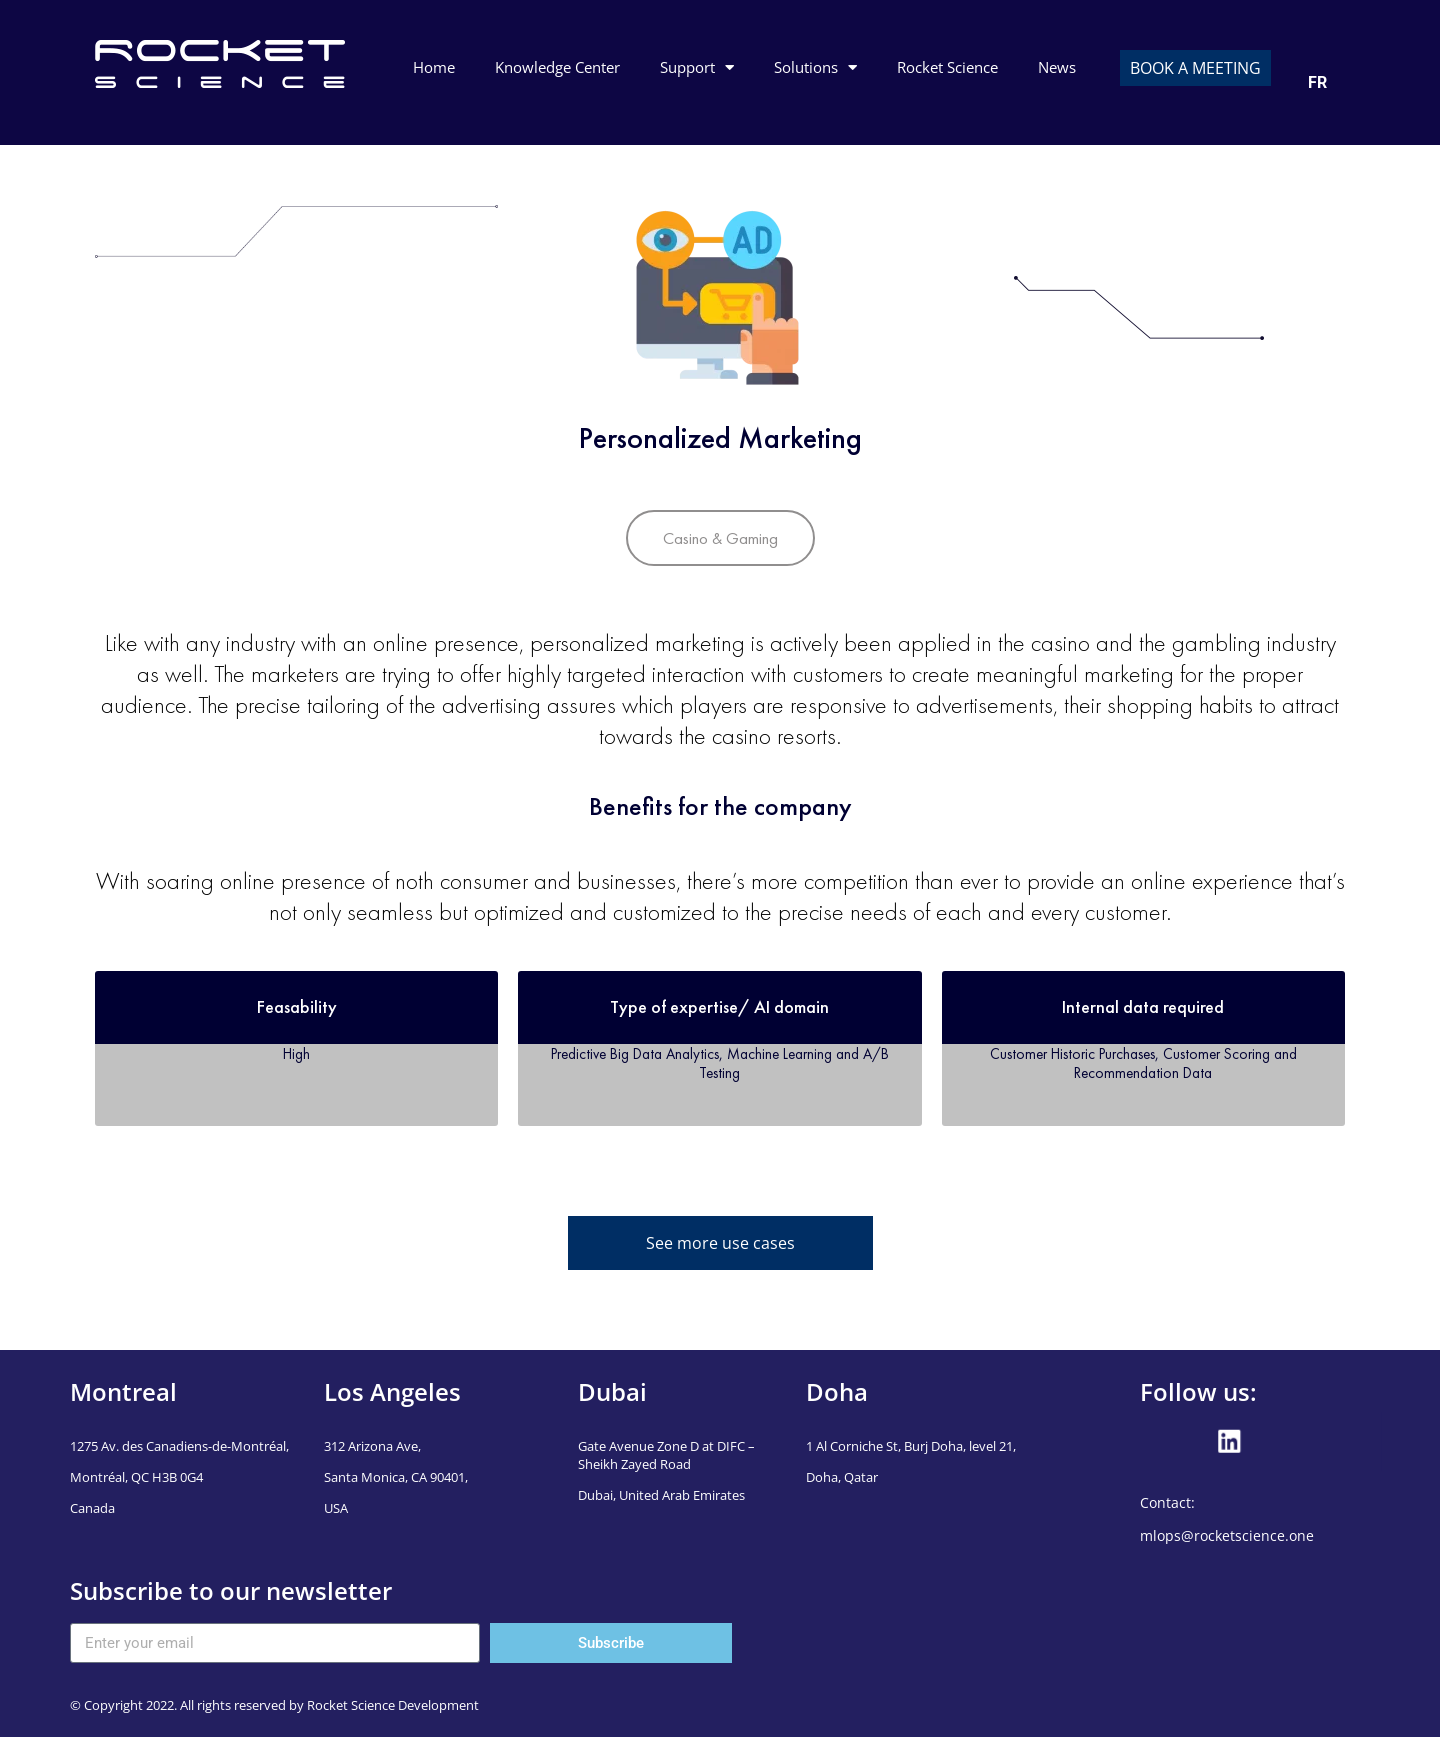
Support (697, 67)
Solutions (815, 67)
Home (434, 67)
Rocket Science (947, 67)
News (1057, 67)
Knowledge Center (557, 67)
